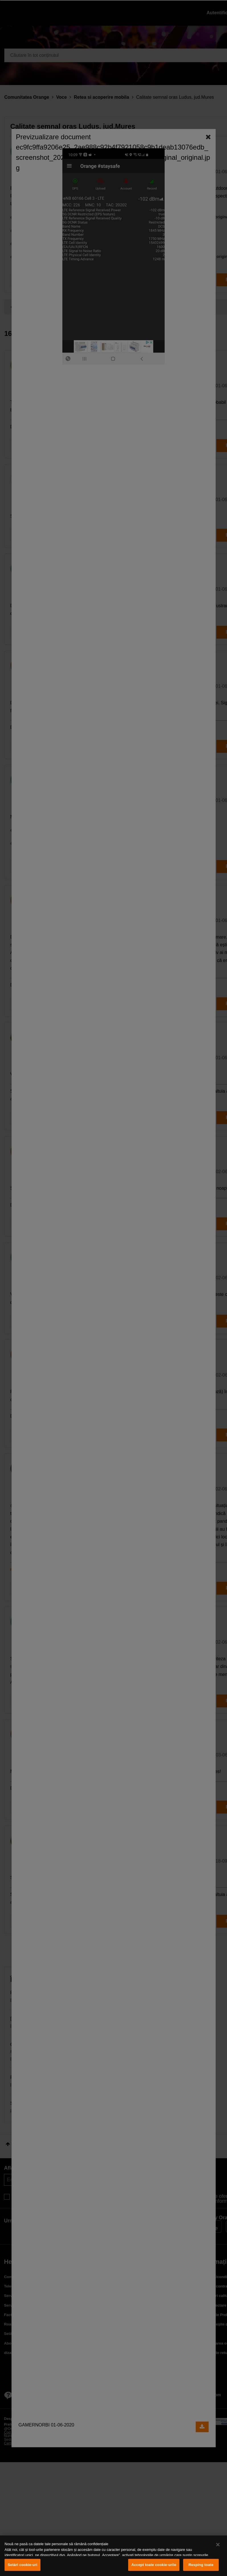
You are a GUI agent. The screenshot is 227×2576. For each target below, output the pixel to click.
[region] (113, 2555)
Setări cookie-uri (22, 2565)
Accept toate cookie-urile (153, 2565)
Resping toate (201, 2565)
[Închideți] (218, 2544)
